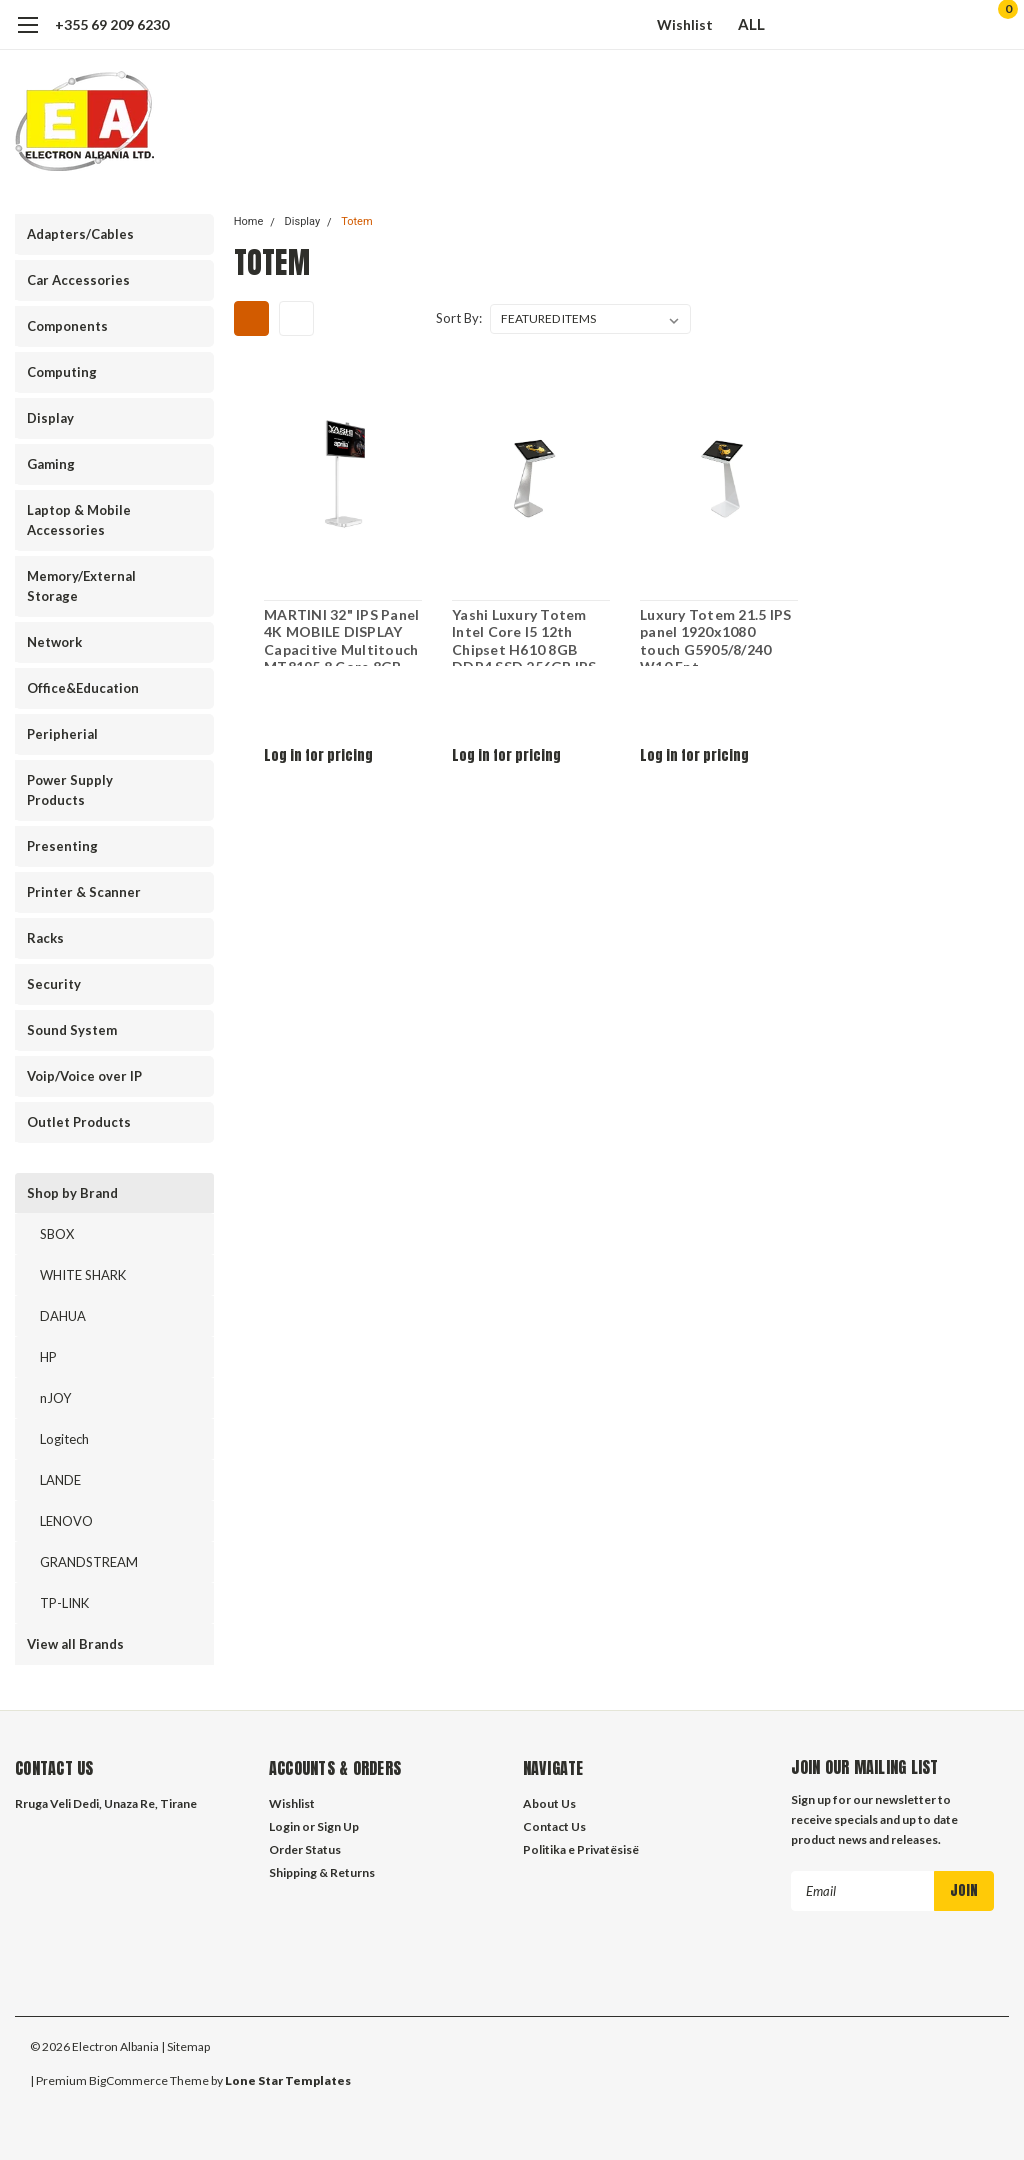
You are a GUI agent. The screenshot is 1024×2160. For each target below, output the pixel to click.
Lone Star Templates (288, 2080)
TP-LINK (64, 1603)
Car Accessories (78, 280)
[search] (891, 25)
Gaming (51, 464)
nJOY (55, 1398)
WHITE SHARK (83, 1275)
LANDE (60, 1480)
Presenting (62, 846)
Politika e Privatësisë (581, 1849)
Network (54, 642)
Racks (45, 938)
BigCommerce (128, 2080)
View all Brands (75, 1644)
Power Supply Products (70, 790)
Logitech (64, 1439)
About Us (549, 1803)
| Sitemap (185, 2046)
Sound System (72, 1030)
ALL (761, 24)
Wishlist (685, 24)
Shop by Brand (72, 1193)
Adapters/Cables (80, 234)
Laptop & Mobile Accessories (79, 520)
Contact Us (554, 1826)
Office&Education (83, 688)
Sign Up (338, 1826)
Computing (62, 372)
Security (54, 984)
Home (249, 221)
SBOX (57, 1234)
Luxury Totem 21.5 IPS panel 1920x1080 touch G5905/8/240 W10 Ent (718, 632)
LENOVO (66, 1521)
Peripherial (62, 734)
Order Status (305, 1849)
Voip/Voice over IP (84, 1076)
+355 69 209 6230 (112, 24)
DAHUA (63, 1316)
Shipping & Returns (322, 1872)
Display (50, 418)
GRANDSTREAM (89, 1562)
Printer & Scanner (84, 892)
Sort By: (459, 318)
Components (67, 326)
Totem (356, 221)
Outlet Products (79, 1122)
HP (48, 1357)
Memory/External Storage (81, 586)
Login (284, 1826)
